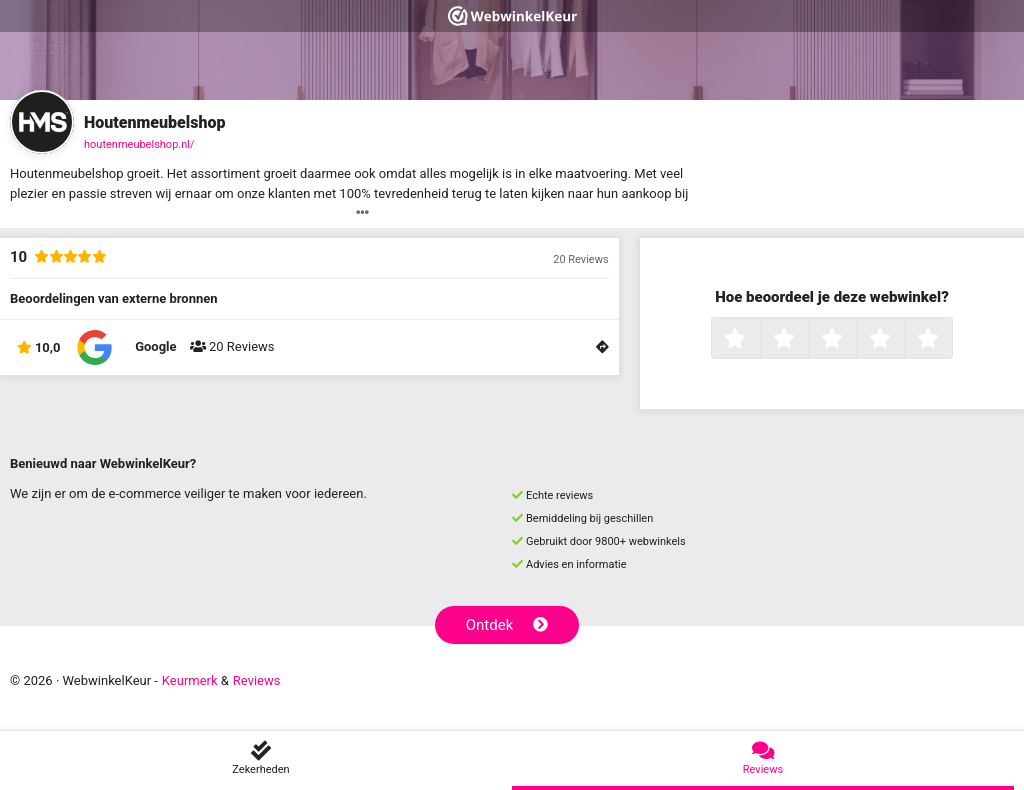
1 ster (757, 340)
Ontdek (507, 625)
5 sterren (950, 340)
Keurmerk (190, 680)
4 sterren (902, 340)
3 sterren (854, 340)
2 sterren (806, 340)
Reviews (257, 680)
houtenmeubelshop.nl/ (139, 144)
